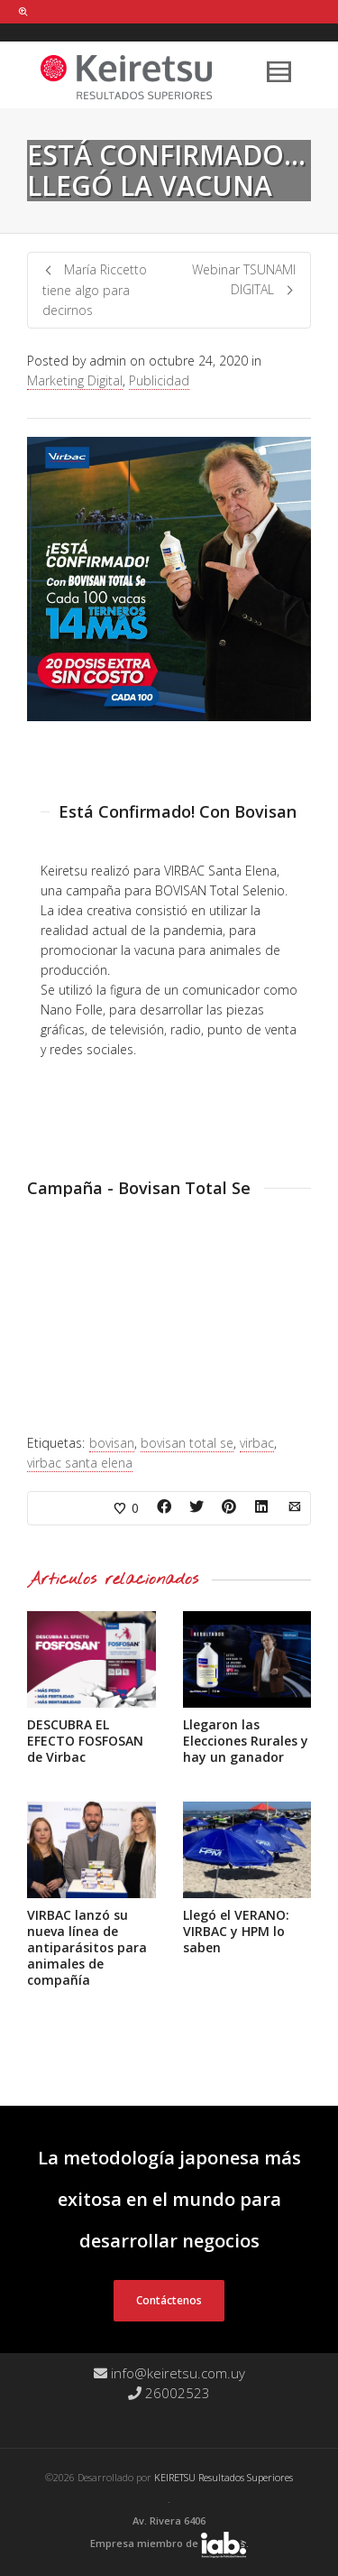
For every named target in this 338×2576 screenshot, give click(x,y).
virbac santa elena (79, 1462)
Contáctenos (169, 2300)
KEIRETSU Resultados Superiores (223, 2477)
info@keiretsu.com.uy (169, 2373)
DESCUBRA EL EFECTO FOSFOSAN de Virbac (85, 1740)
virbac (257, 1442)
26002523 (169, 2393)
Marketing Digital (75, 380)
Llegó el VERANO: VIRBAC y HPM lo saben (236, 1931)
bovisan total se (187, 1442)
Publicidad (159, 380)
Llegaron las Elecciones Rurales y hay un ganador (245, 1740)
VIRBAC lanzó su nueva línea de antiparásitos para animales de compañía (87, 1947)
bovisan (111, 1442)
